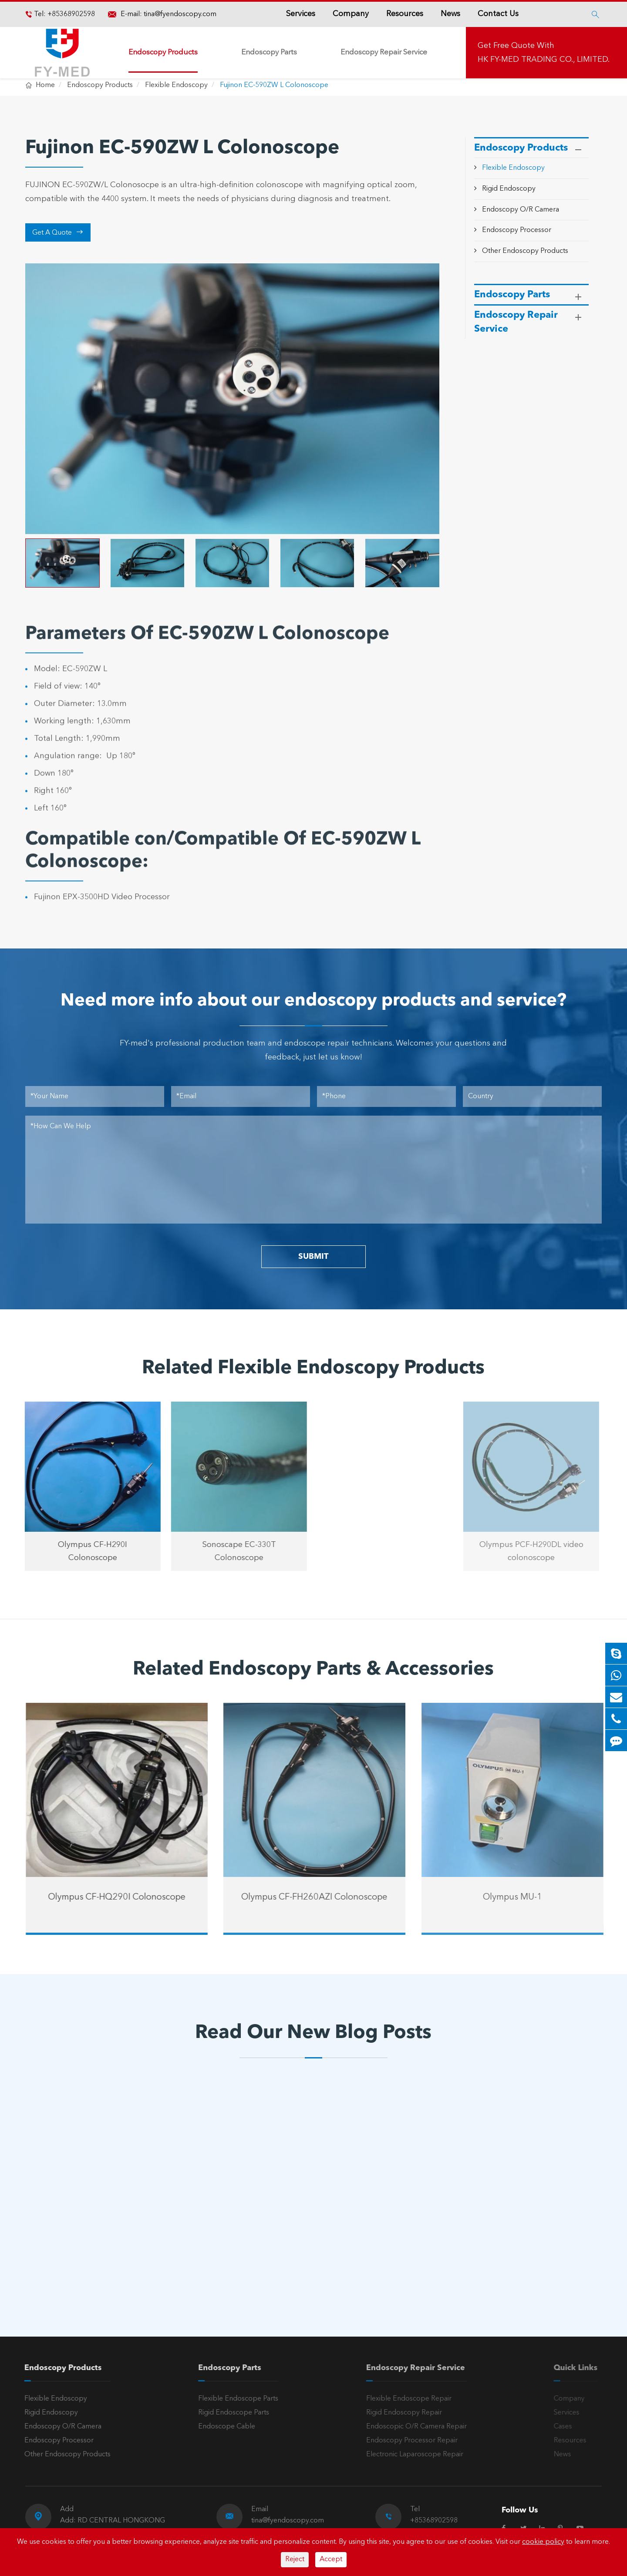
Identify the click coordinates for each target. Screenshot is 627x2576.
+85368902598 (70, 14)
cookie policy (543, 2542)
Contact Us (498, 14)
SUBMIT (313, 1257)
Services (300, 14)
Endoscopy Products (163, 52)
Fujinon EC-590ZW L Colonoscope (274, 85)
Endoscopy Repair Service (383, 52)
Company (351, 14)
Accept (331, 2559)
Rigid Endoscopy (509, 188)
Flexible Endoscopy (176, 85)
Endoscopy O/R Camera (520, 209)
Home (45, 85)
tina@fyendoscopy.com (180, 14)
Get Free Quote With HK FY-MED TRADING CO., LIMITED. (544, 53)
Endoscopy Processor (516, 230)
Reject (294, 2559)
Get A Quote (57, 232)
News (450, 14)
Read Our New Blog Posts (313, 2033)
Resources (404, 14)
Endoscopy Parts (269, 52)
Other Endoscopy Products (525, 251)
